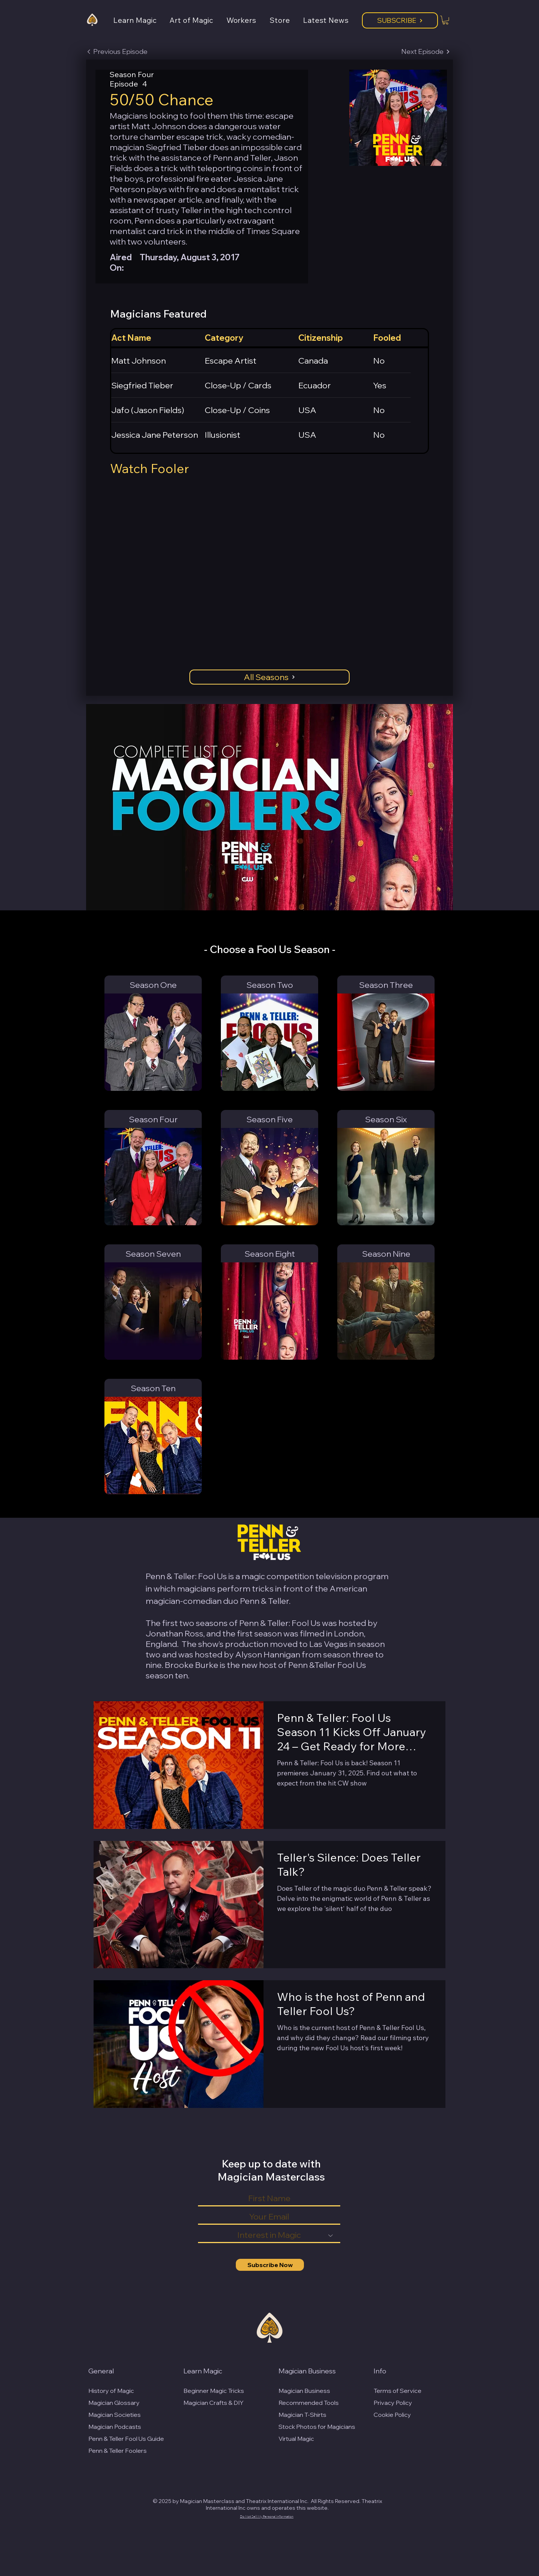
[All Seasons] (269, 677)
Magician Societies (114, 2414)
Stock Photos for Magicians (316, 2426)
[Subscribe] (400, 20)
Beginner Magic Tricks (213, 2390)
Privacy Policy (393, 2402)
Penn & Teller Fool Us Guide (126, 2438)
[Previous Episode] (117, 51)
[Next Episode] (425, 51)
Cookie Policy (392, 2414)
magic (253, 1576)
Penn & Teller (264, 1601)
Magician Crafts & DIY (213, 2402)
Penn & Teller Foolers (117, 2450)
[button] (141, 20)
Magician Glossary (114, 2402)
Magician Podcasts (114, 2426)
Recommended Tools (308, 2402)
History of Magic (111, 2390)
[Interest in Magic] (269, 2235)
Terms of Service (397, 2390)
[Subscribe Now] (270, 2265)
